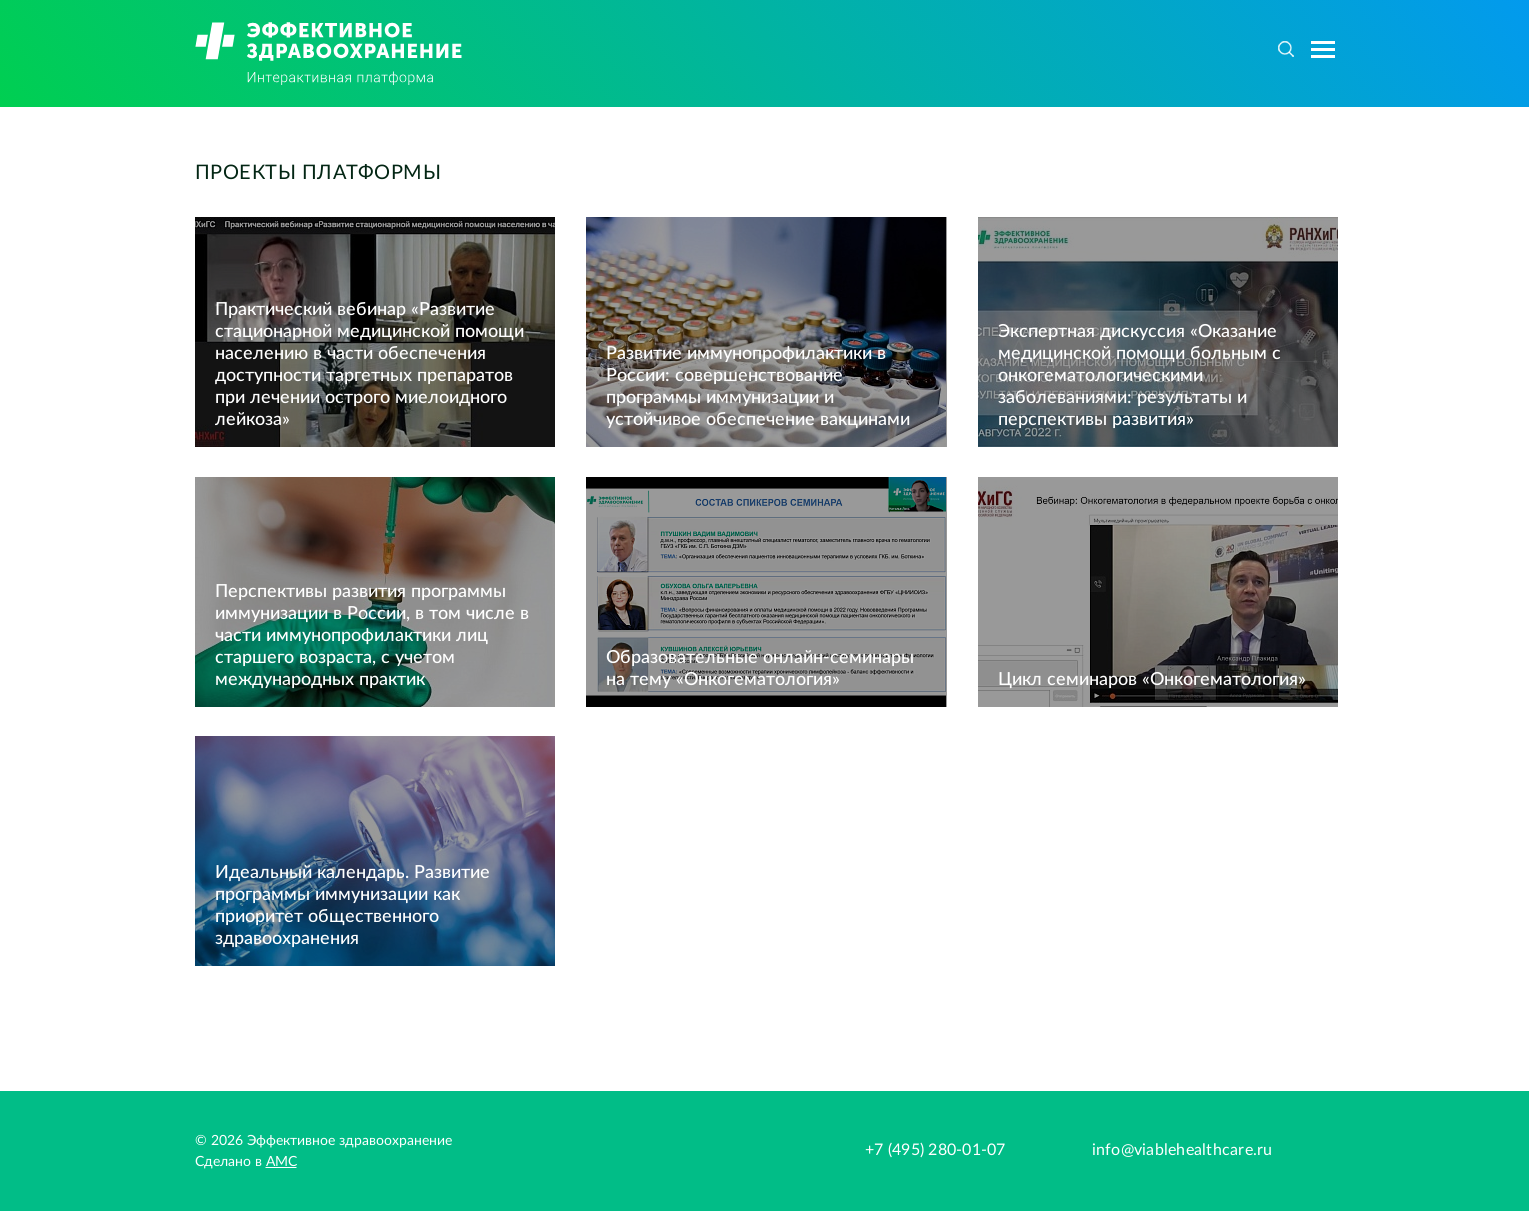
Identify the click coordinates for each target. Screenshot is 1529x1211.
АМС (281, 1162)
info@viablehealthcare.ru (1182, 1150)
